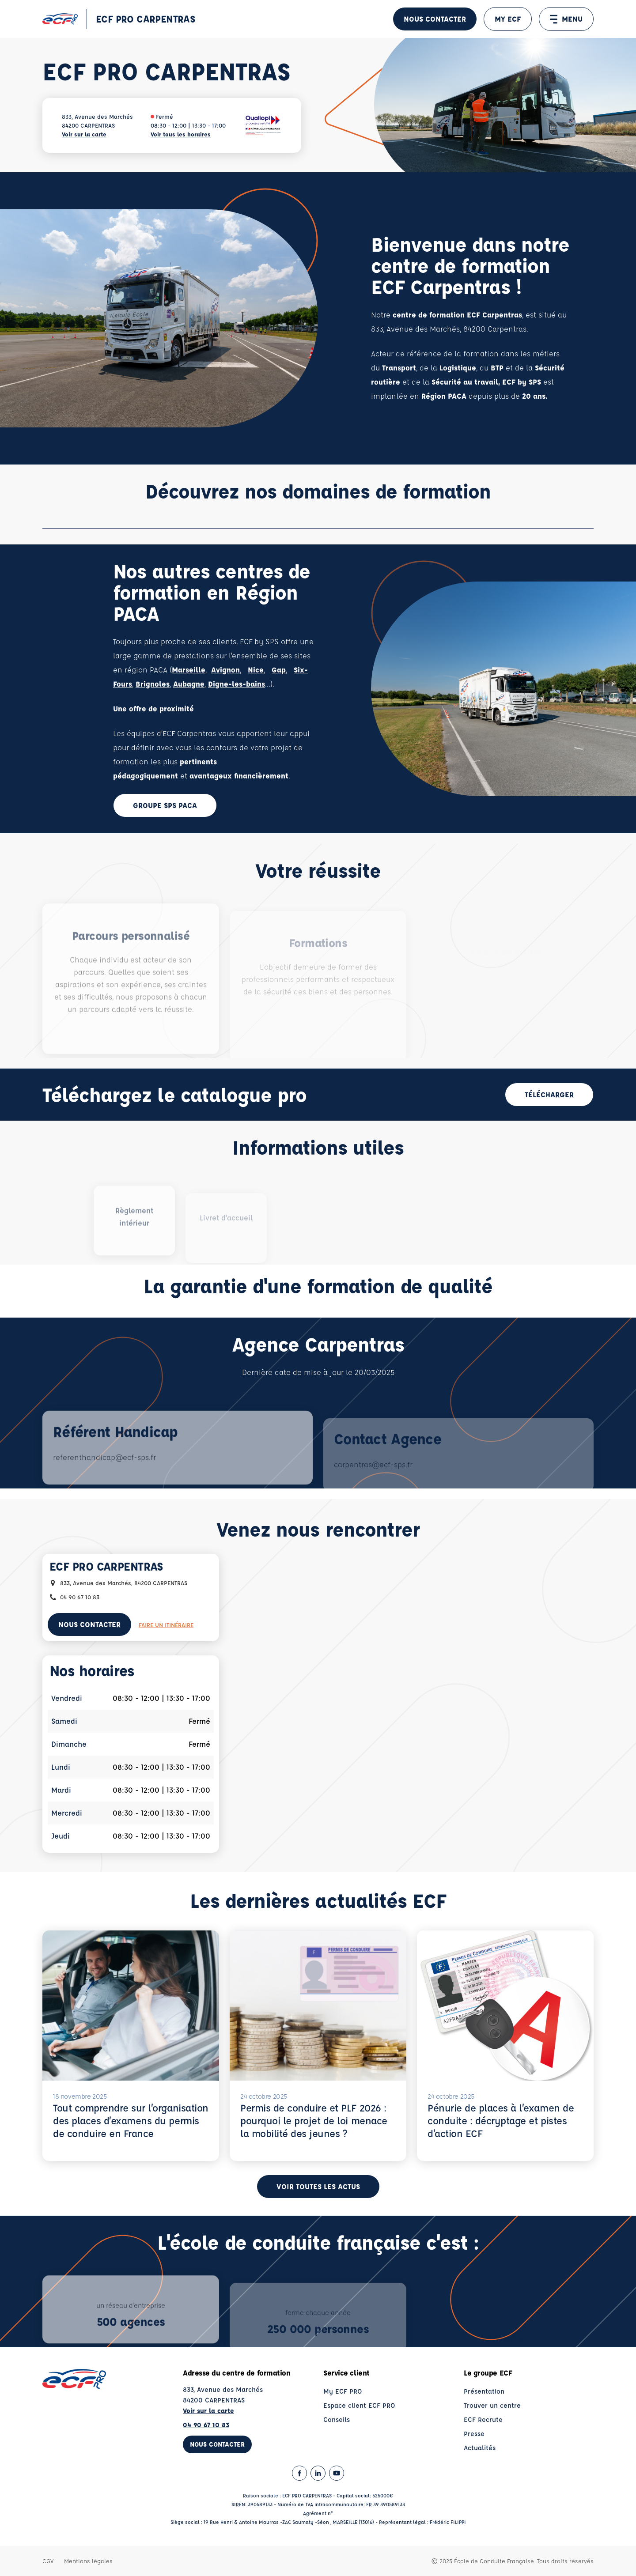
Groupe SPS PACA (165, 805)
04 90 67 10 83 (206, 2425)
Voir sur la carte (84, 134)
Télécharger (549, 1094)
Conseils (336, 2419)
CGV (47, 2561)
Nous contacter (435, 18)
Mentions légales (88, 2561)
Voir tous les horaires (181, 134)
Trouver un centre (492, 2405)
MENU (566, 19)
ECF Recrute (483, 2419)
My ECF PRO (342, 2391)
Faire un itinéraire (166, 1624)
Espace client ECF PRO (359, 2405)
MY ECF (508, 18)
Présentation (484, 2391)
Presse (474, 2433)
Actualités (480, 2448)
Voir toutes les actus (318, 2186)
